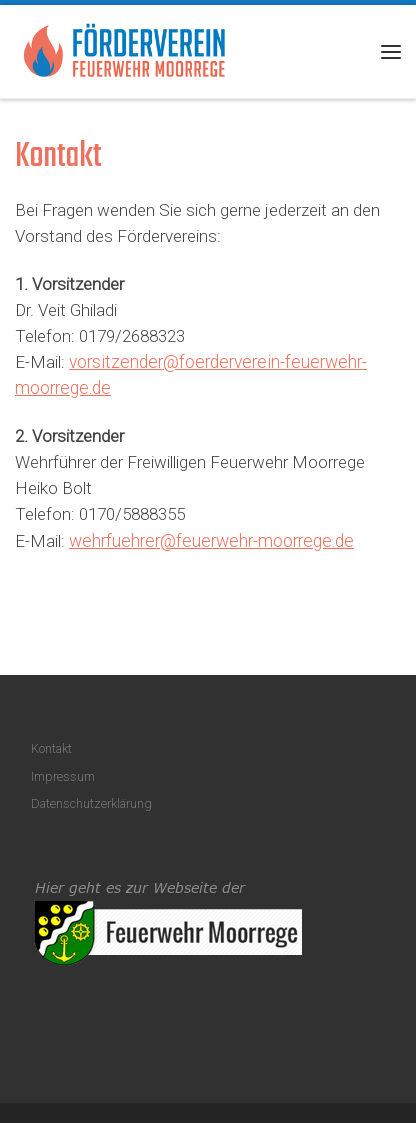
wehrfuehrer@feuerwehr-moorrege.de (211, 541)
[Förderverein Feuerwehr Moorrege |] (125, 49)
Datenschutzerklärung (91, 803)
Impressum (63, 776)
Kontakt (51, 748)
